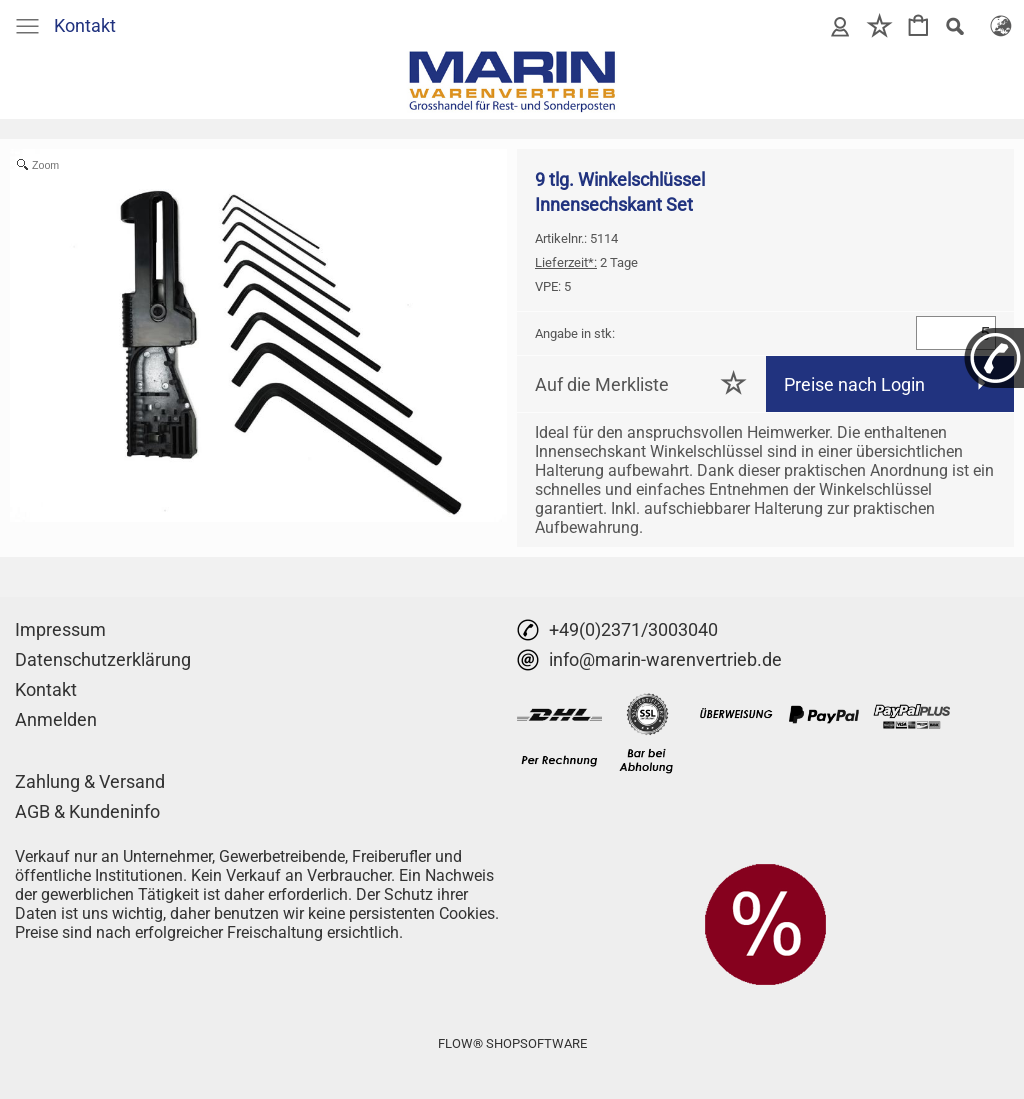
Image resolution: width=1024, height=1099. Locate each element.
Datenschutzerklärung (103, 659)
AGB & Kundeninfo (87, 811)
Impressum (60, 629)
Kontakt (85, 25)
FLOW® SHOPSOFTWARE (512, 1043)
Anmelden (56, 719)
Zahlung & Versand (90, 781)
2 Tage (586, 262)
